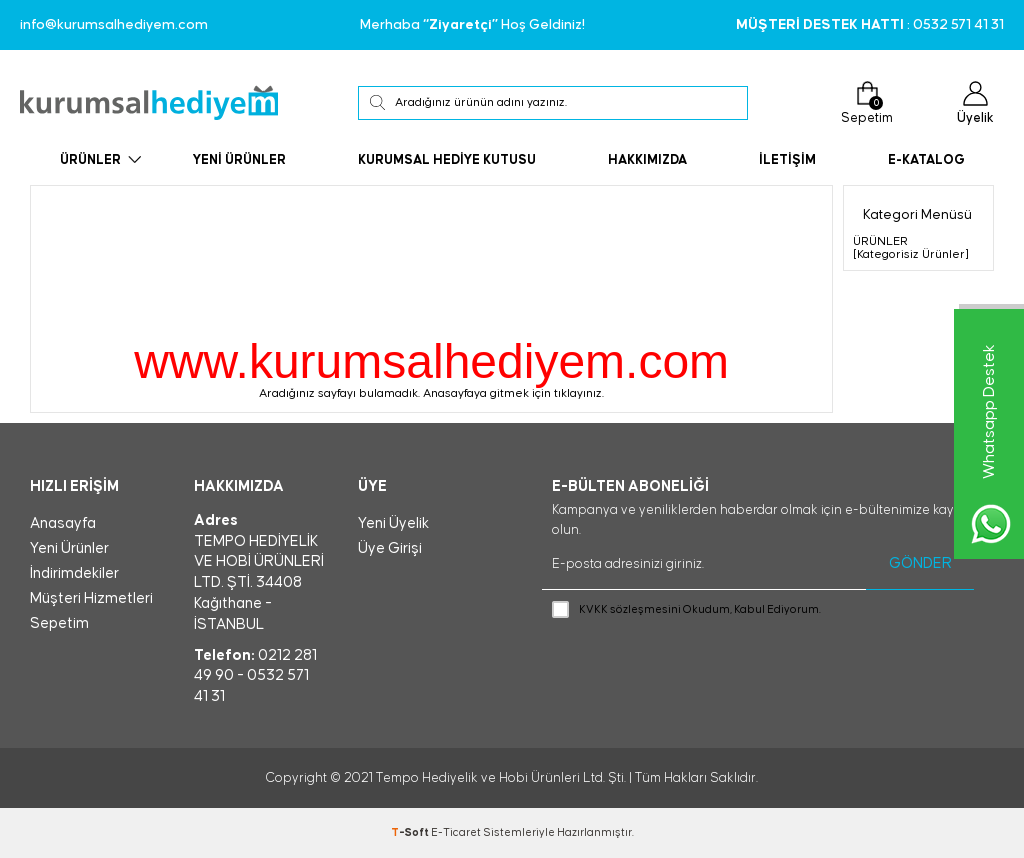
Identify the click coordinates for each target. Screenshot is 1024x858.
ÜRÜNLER (90, 160)
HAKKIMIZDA (647, 160)
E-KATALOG (926, 160)
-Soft (411, 832)
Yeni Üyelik (393, 523)
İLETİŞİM (787, 160)
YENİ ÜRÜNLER (239, 160)
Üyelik (975, 103)
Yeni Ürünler (69, 548)
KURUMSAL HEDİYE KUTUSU (447, 160)
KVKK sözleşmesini (630, 609)
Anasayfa (63, 523)
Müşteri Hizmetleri (91, 598)
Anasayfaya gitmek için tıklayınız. (513, 393)
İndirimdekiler (74, 573)
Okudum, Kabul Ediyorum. (686, 610)
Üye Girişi (390, 548)
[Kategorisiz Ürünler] (911, 254)
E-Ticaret (456, 832)
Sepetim (867, 102)
